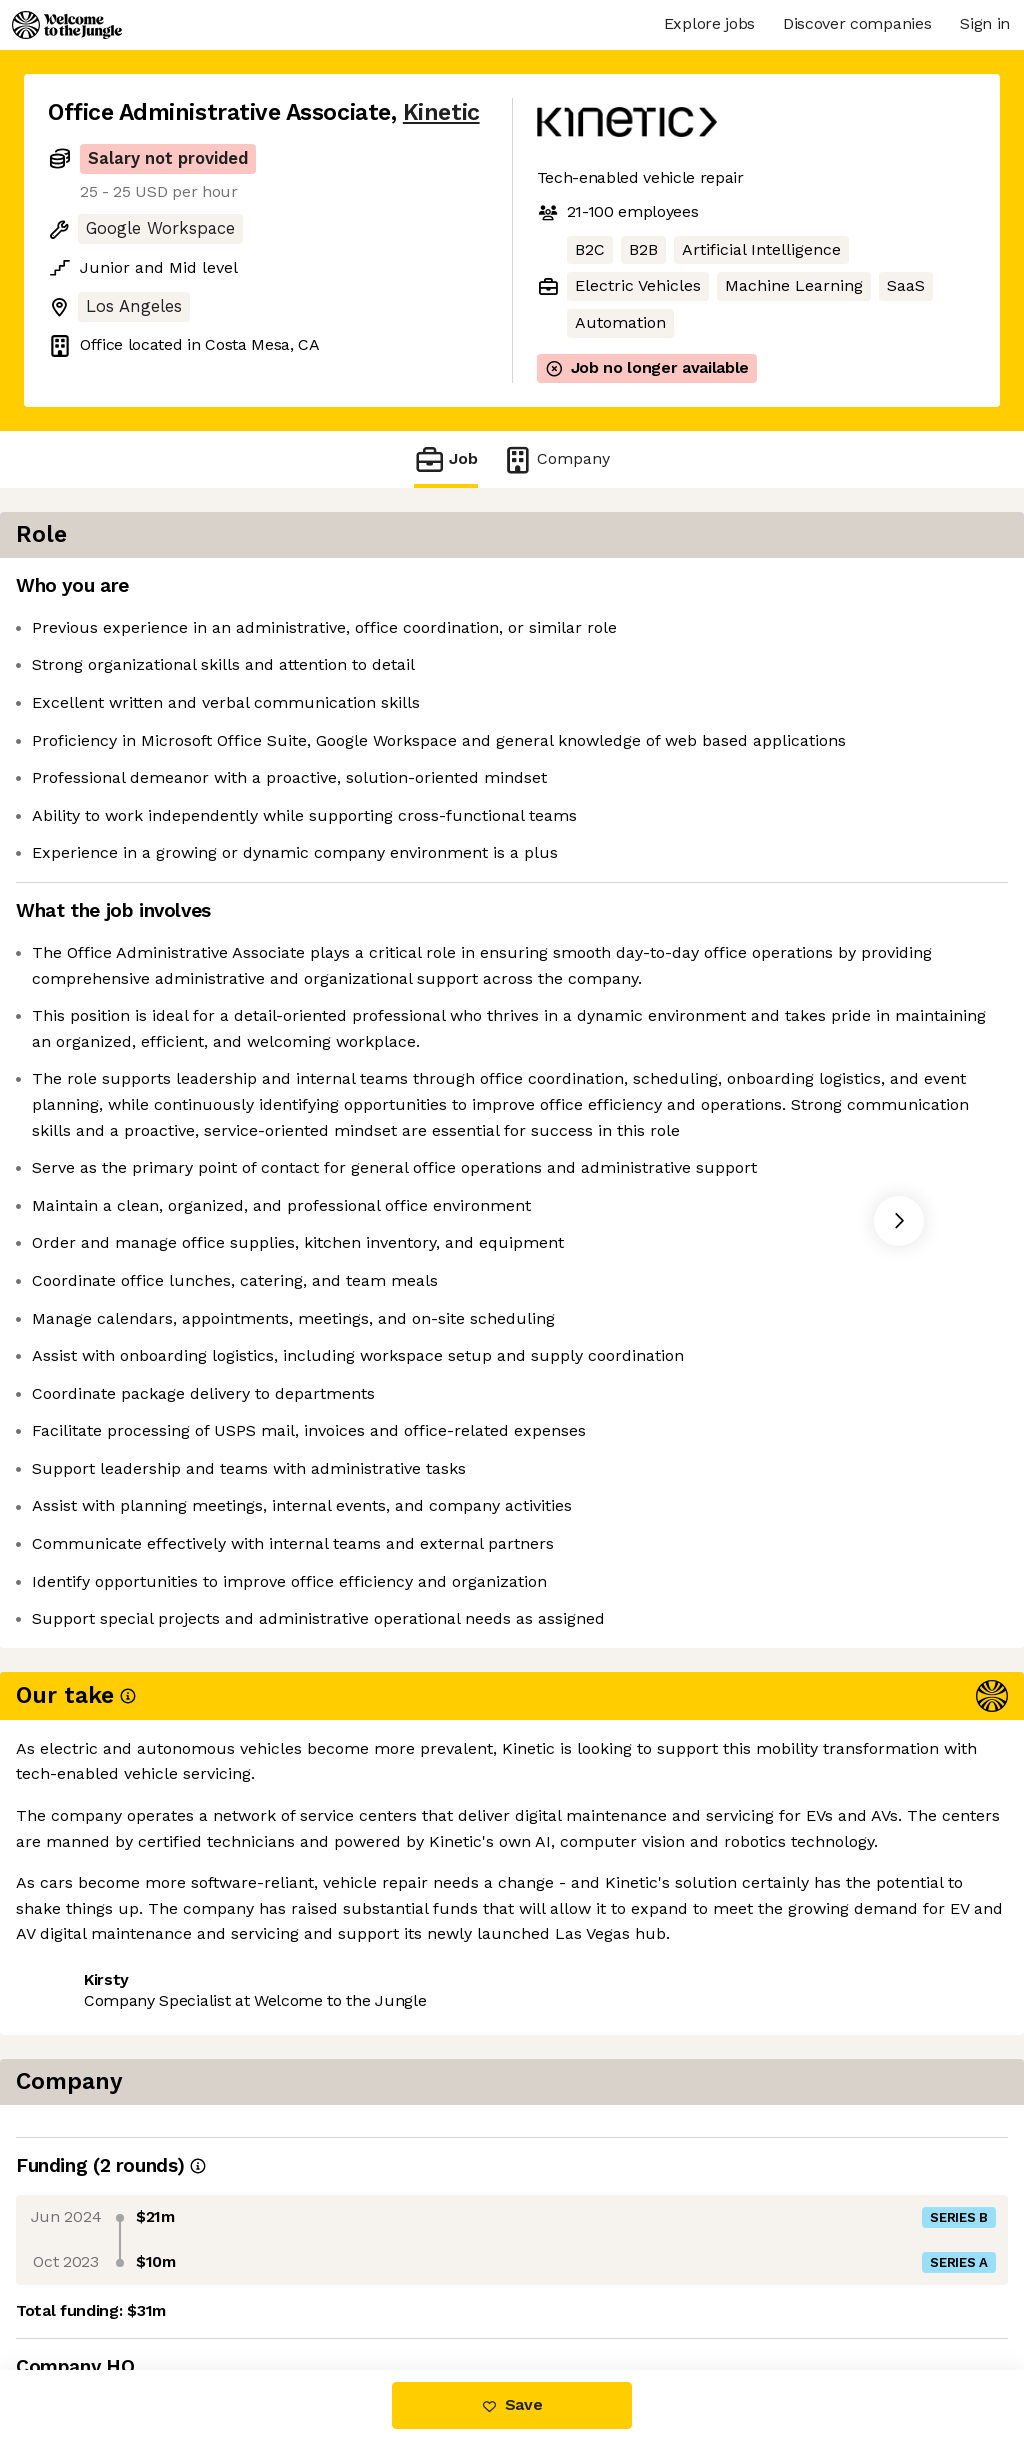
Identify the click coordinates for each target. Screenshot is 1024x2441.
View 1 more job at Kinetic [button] (290, 2286)
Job (446, 459)
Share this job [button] (103, 2286)
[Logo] (67, 25)
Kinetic (441, 112)
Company (556, 459)
